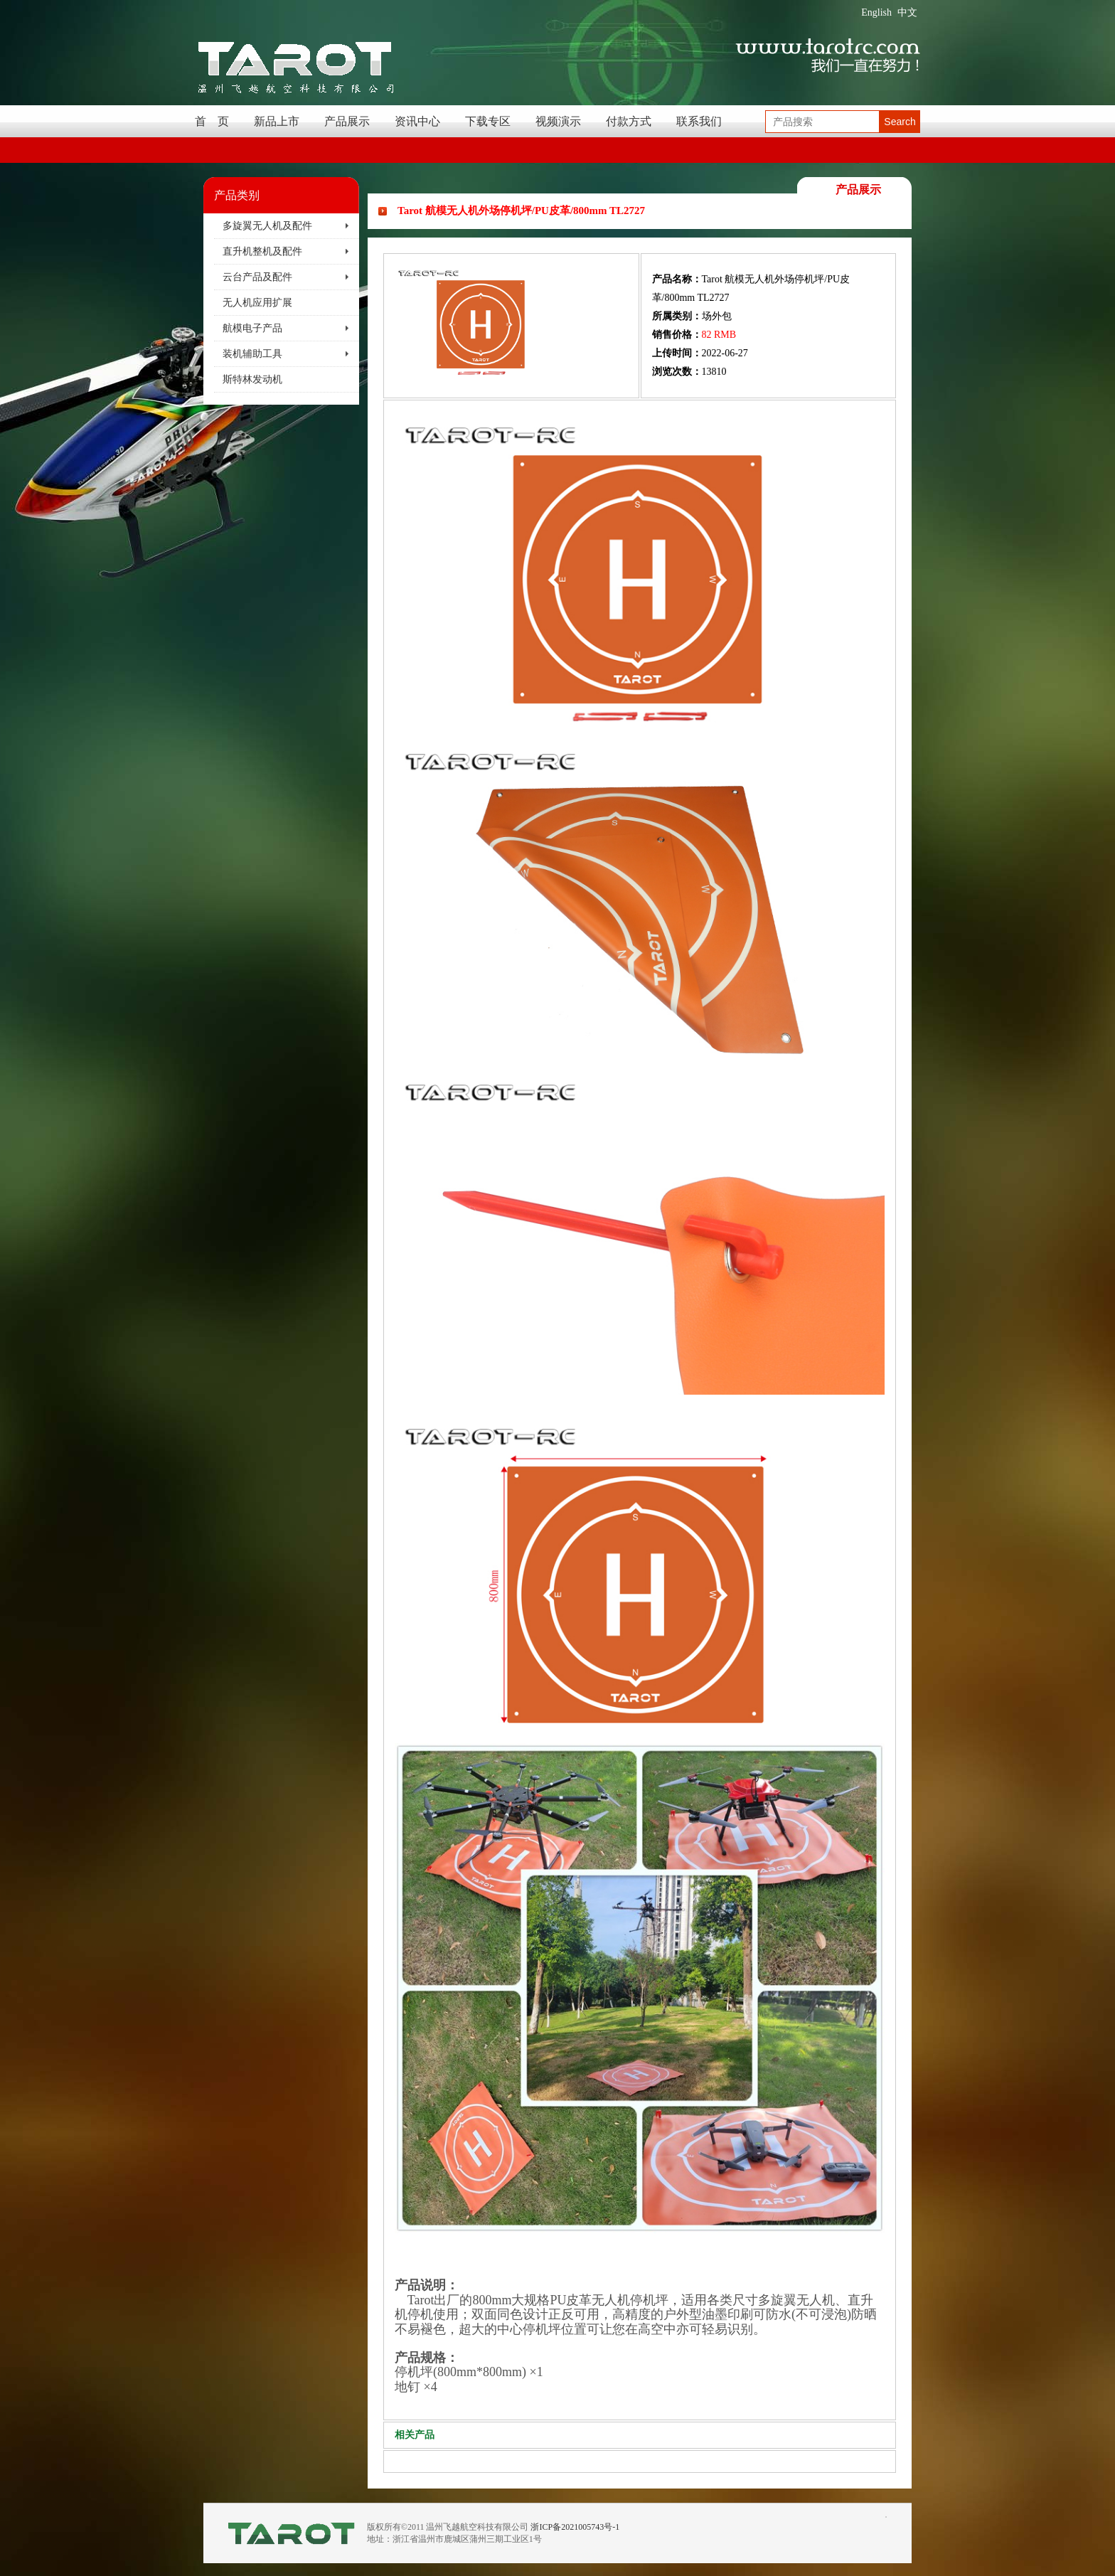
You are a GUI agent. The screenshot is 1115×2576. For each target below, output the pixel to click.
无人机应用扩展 (257, 302)
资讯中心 (417, 121)
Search (899, 121)
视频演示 (558, 121)
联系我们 (699, 121)
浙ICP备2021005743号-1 (574, 2527)
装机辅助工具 (252, 353)
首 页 (212, 121)
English (876, 12)
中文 (907, 12)
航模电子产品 (252, 328)
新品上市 (276, 121)
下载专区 (488, 121)
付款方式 (628, 121)
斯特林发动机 (252, 379)
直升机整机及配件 (262, 251)
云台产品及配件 (257, 277)
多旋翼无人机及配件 (267, 225)
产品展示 (347, 121)
